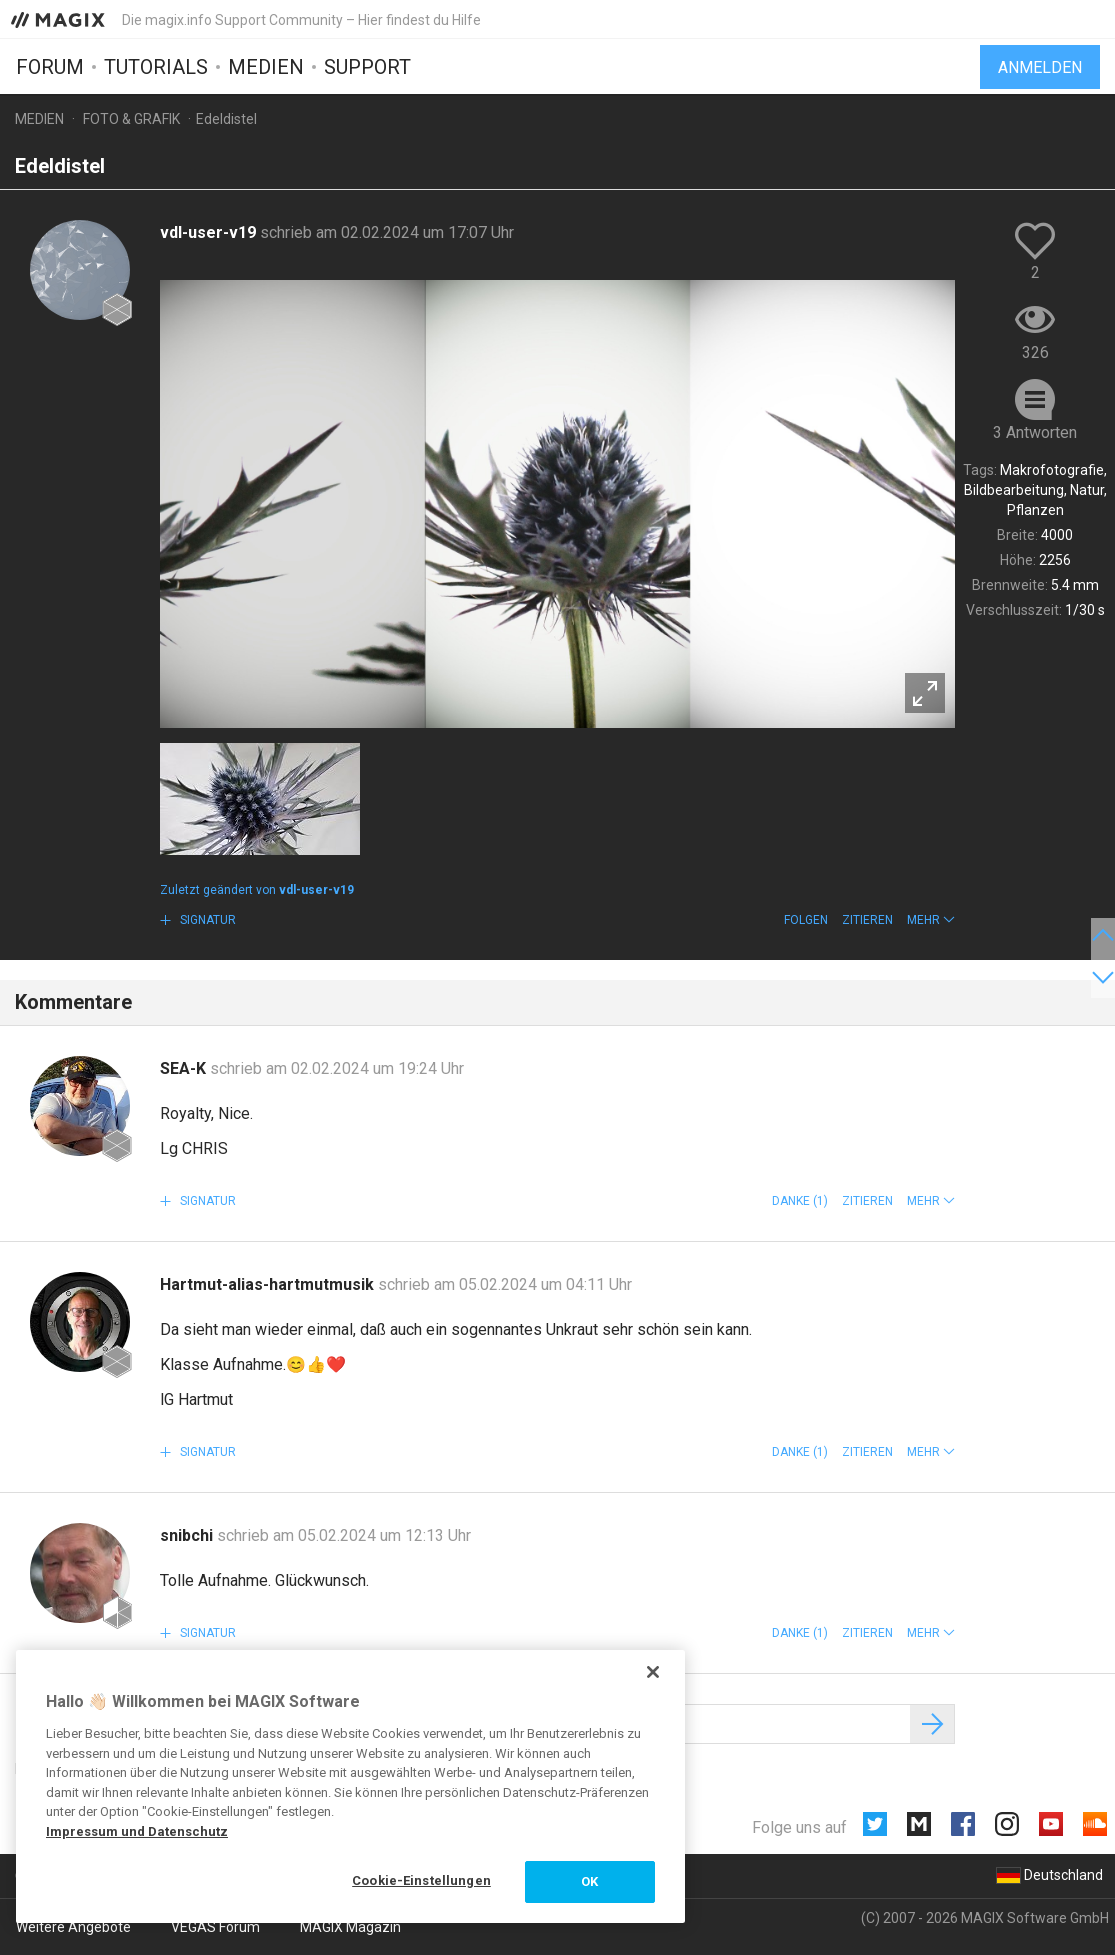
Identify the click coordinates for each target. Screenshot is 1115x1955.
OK (589, 1881)
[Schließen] (653, 1672)
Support (367, 67)
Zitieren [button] (867, 920)
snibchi (188, 1535)
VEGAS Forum (215, 1927)
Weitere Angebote (73, 1927)
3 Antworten (1035, 432)
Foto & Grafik (131, 119)
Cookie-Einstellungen (421, 1880)
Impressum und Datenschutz (137, 1831)
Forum (50, 67)
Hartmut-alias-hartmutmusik (269, 1284)
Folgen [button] (806, 920)
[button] (931, 920)
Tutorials (156, 67)
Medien (266, 67)
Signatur (206, 920)
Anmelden (1040, 67)
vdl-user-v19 (210, 232)
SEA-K (185, 1068)
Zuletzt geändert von (257, 890)
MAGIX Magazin (350, 1927)
